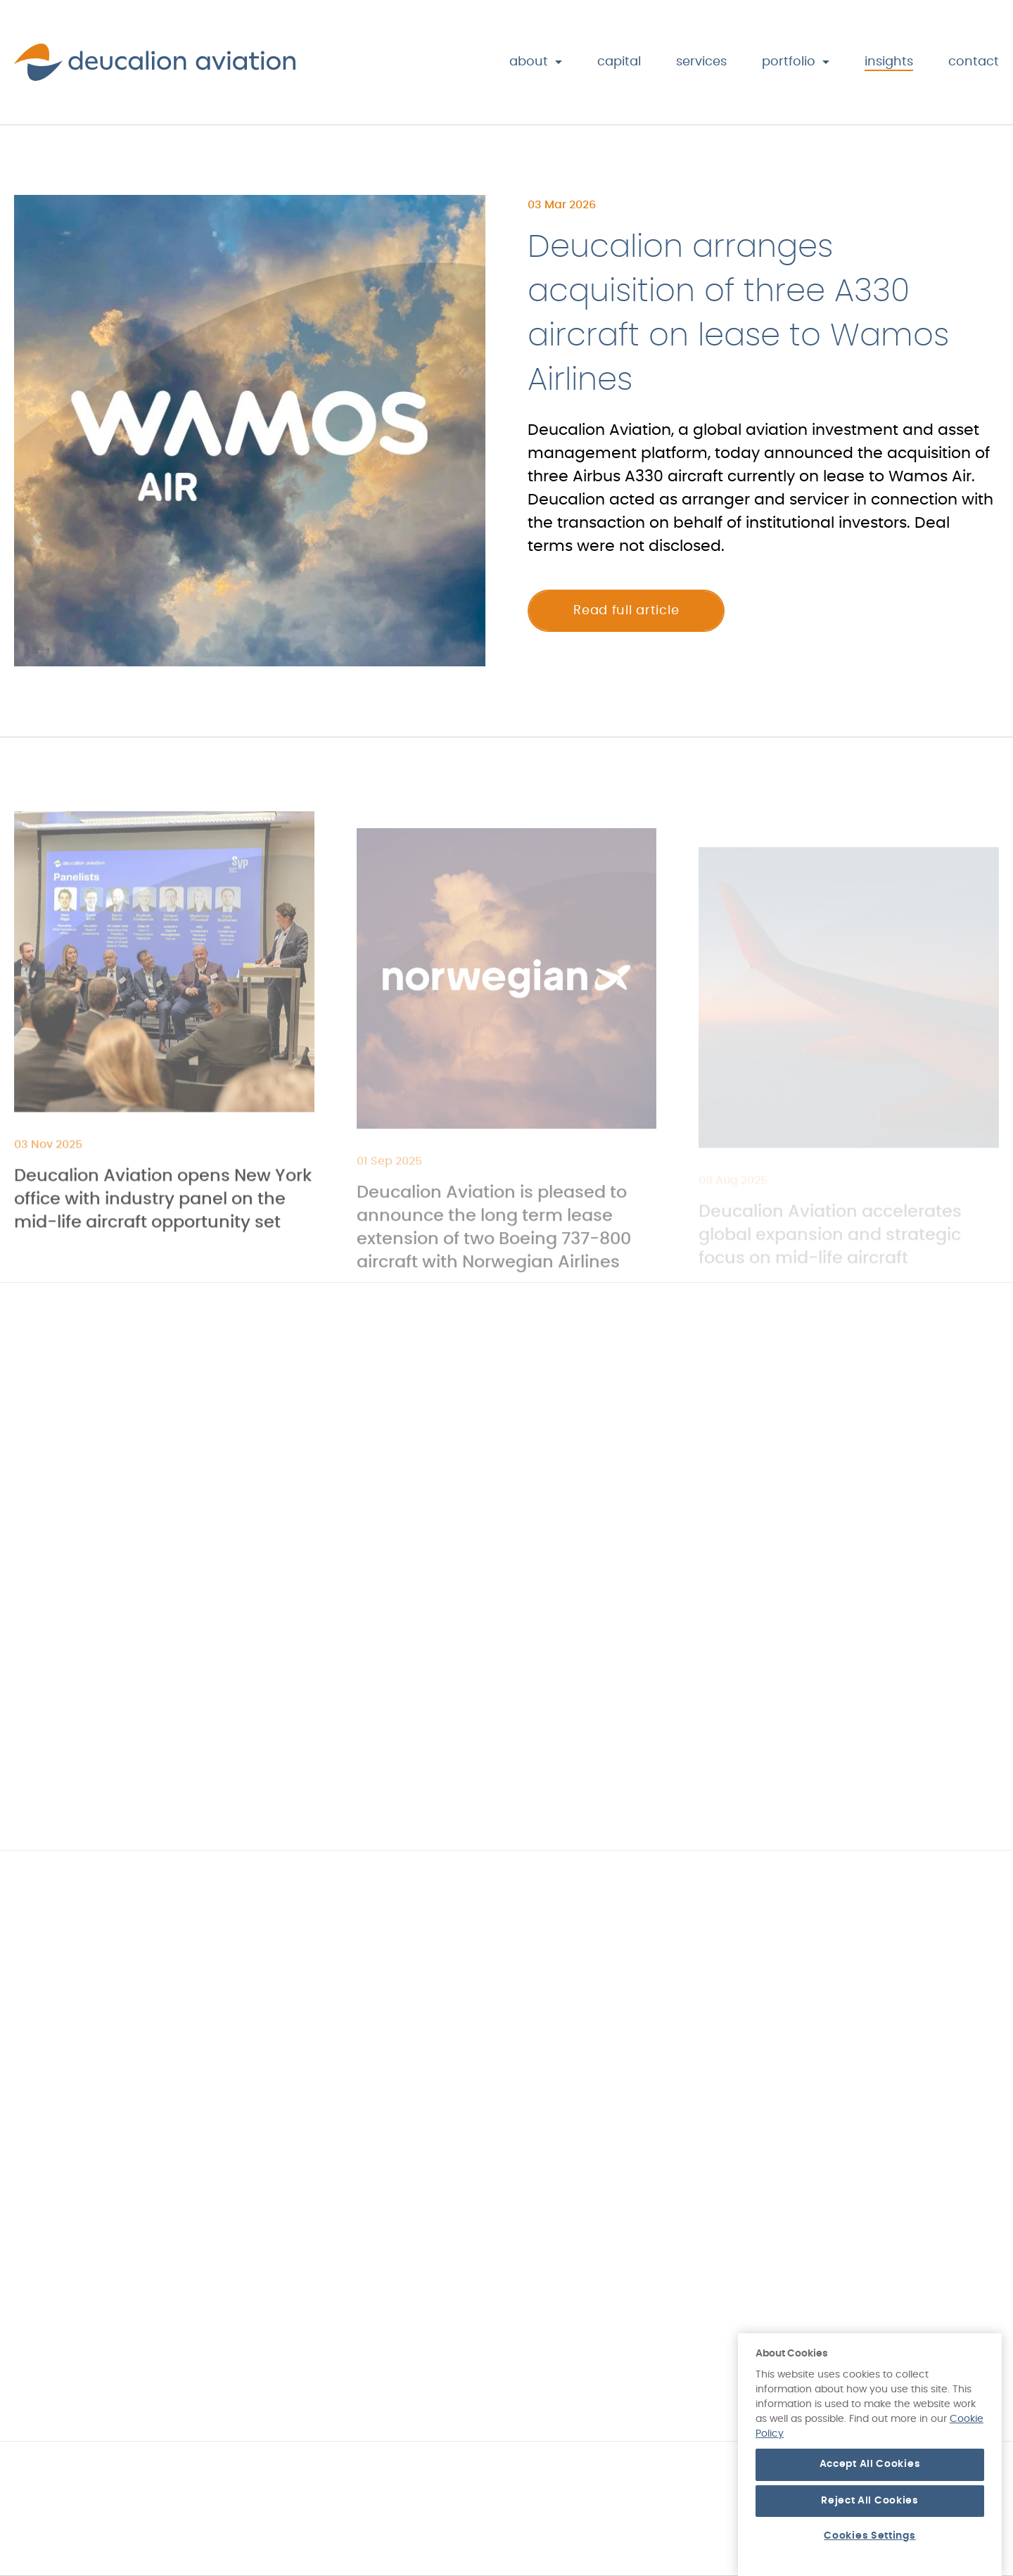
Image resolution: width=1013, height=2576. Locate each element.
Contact (973, 62)
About (528, 62)
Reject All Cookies (870, 2548)
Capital (619, 62)
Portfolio (788, 62)
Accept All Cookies (870, 2512)
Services (701, 62)
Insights (889, 62)
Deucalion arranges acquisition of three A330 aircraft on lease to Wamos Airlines (738, 317)
